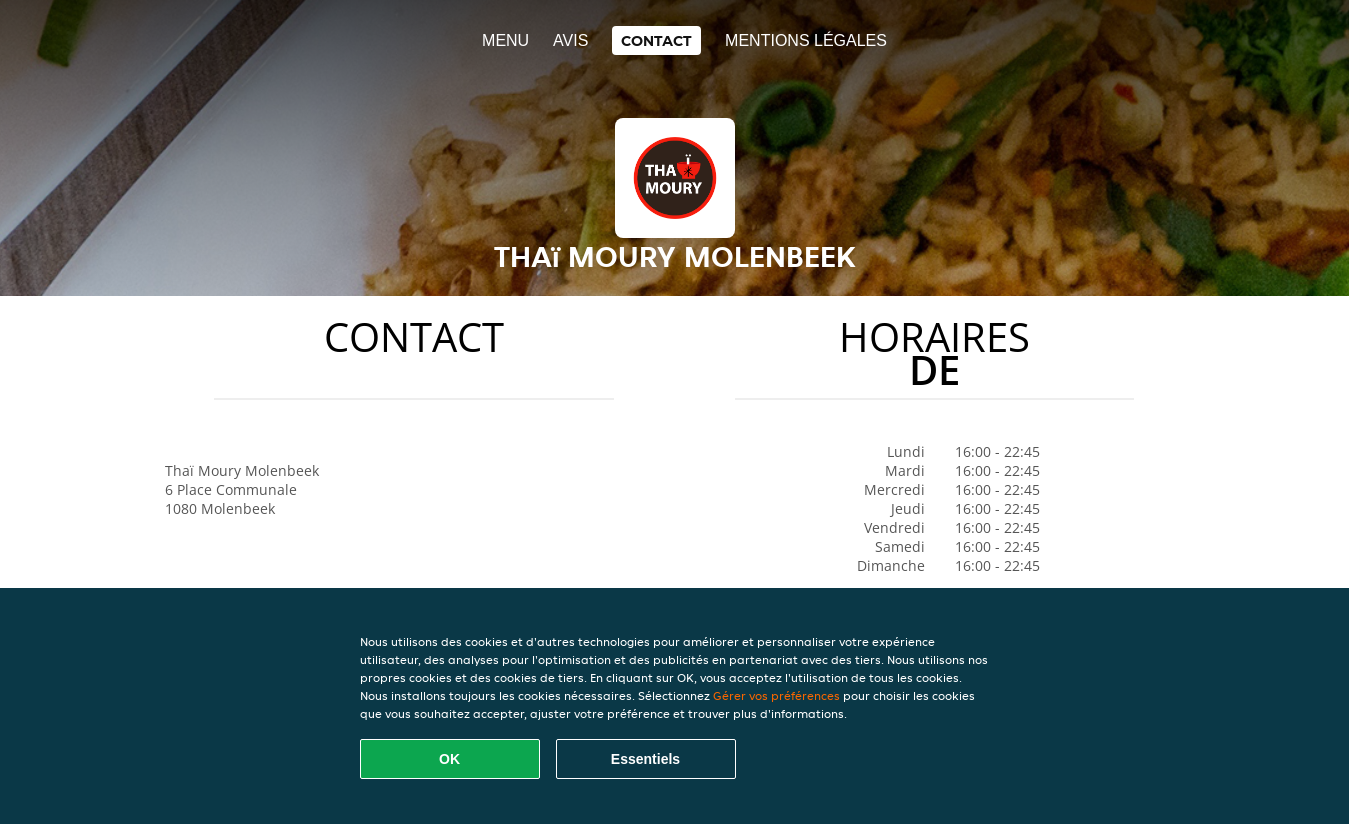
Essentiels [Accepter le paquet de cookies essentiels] (645, 759)
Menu (505, 40)
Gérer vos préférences (776, 695)
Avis (570, 40)
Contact (656, 40)
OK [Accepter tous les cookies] (449, 759)
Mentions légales (806, 40)
